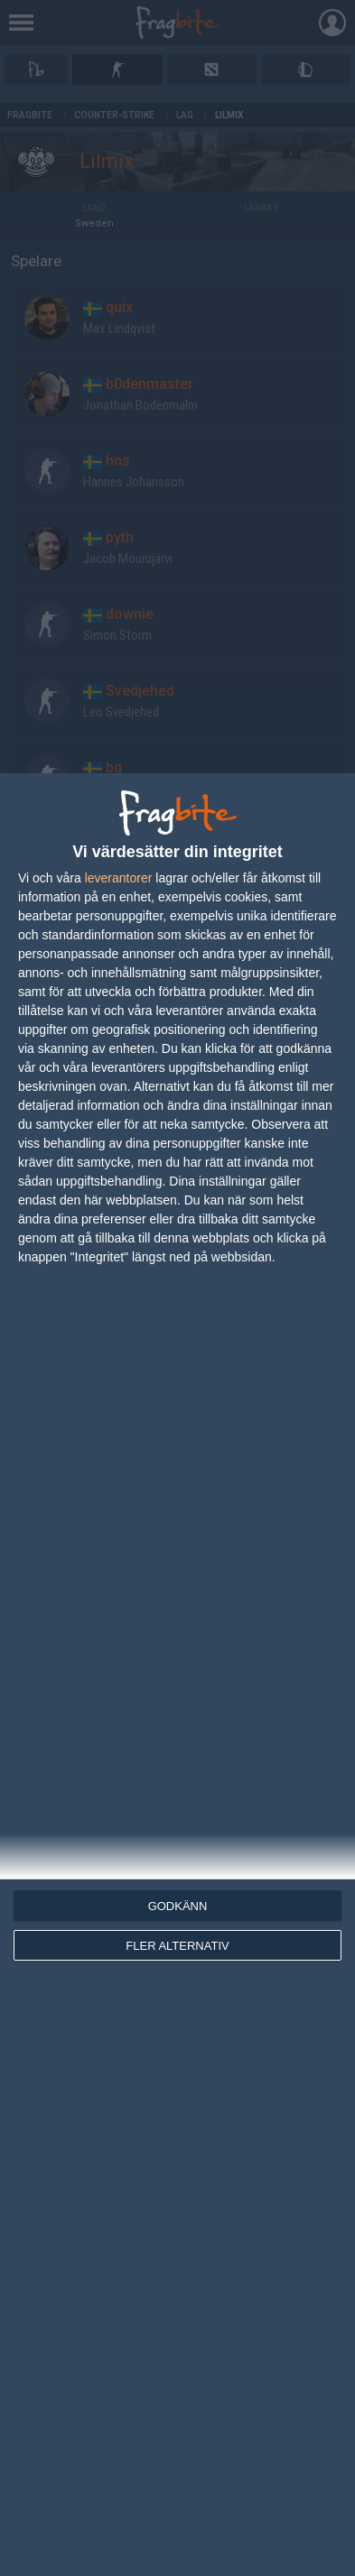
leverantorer (119, 878)
